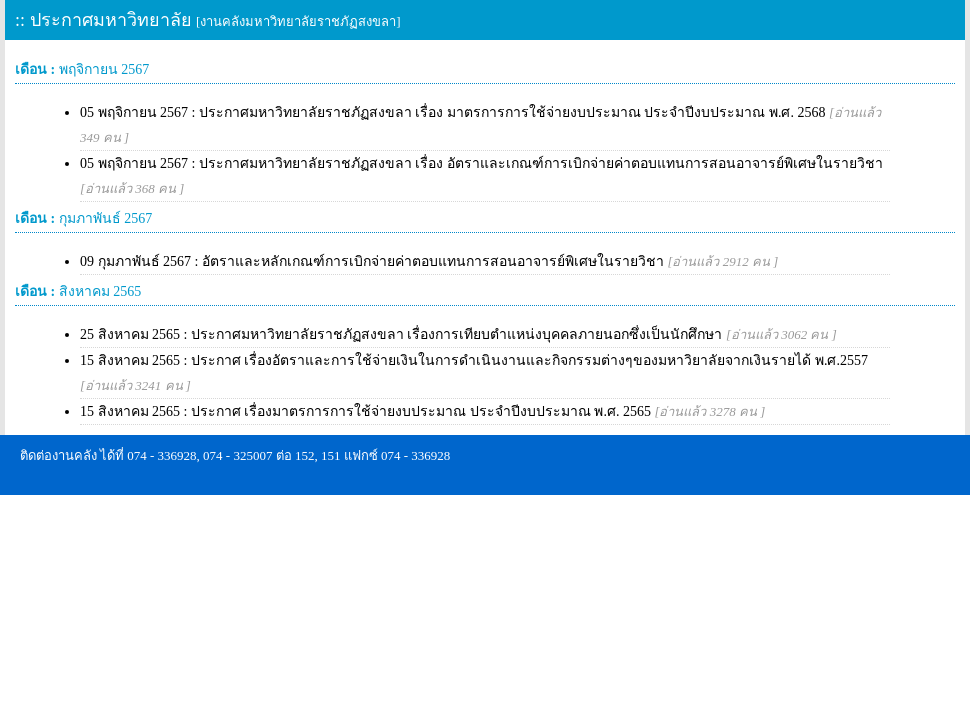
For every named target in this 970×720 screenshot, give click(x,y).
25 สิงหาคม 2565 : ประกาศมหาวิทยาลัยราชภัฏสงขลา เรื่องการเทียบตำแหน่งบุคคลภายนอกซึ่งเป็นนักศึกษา (458, 334)
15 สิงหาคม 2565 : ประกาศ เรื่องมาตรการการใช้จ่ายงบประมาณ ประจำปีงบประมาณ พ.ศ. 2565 (422, 411)
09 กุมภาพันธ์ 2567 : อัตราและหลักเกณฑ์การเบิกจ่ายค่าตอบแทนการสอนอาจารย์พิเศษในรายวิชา (429, 261)
